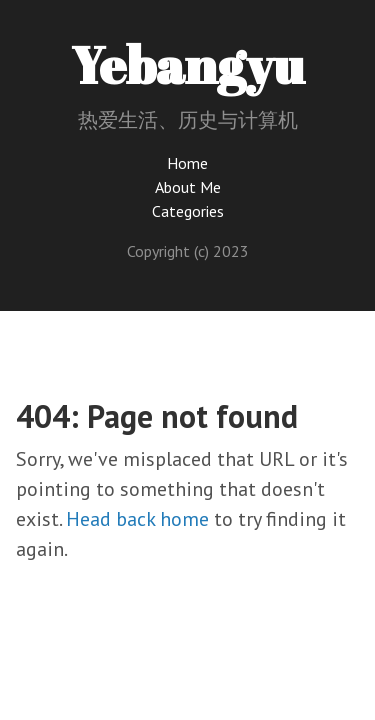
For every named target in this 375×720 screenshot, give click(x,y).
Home (187, 163)
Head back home (137, 519)
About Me (188, 187)
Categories (188, 211)
